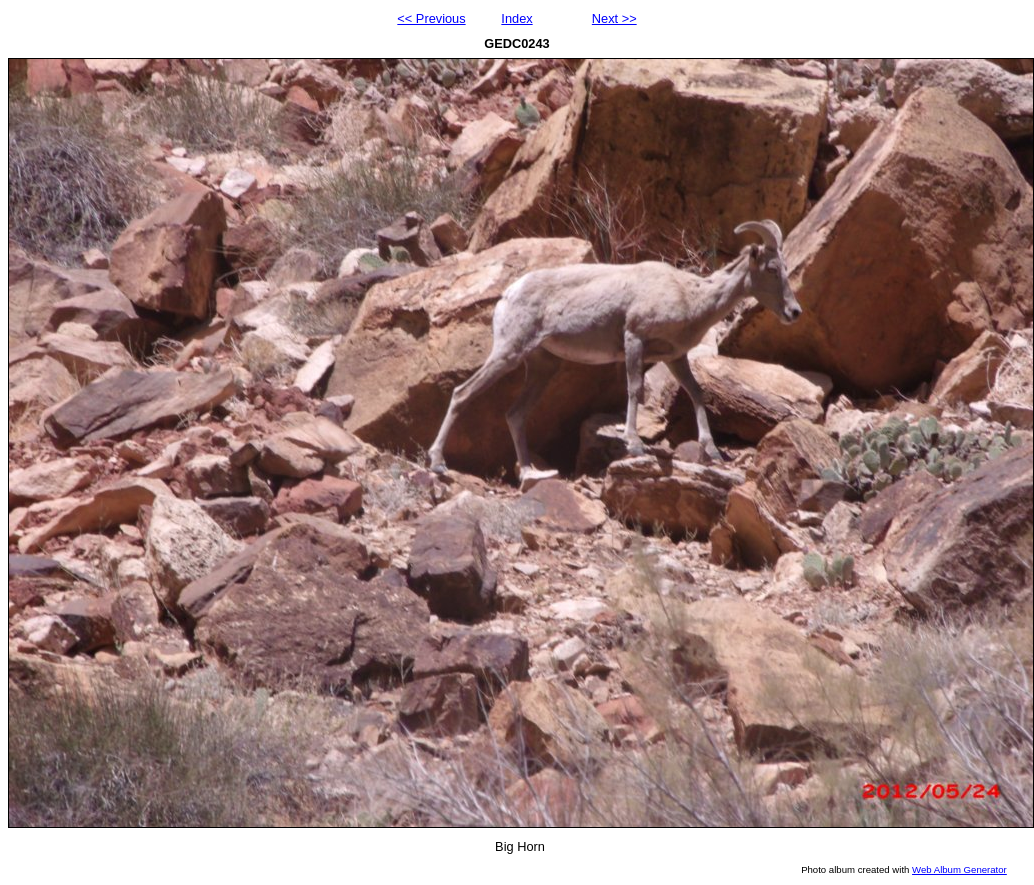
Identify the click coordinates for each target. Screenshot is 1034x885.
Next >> (614, 18)
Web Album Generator (959, 869)
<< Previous (431, 18)
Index (516, 18)
